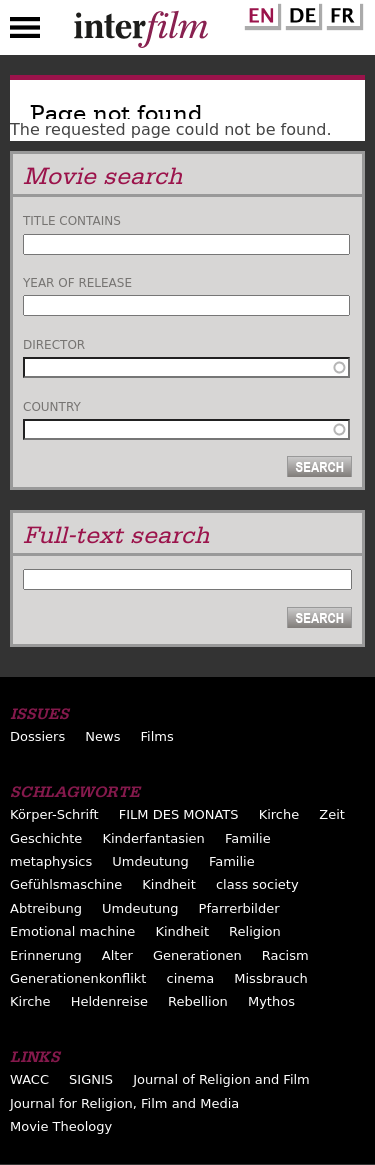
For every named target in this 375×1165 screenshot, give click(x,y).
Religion (255, 931)
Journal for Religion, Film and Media (124, 1103)
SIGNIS (91, 1079)
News (102, 736)
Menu (25, 32)
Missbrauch (271, 978)
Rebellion (198, 1001)
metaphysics (51, 861)
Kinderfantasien (153, 838)
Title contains (72, 221)
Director (54, 345)
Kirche (279, 814)
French (342, 13)
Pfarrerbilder (239, 908)
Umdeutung (150, 861)
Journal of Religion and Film (221, 1079)
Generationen (197, 955)
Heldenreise (109, 1001)
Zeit (332, 814)
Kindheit (169, 884)
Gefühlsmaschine (66, 884)
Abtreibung (46, 908)
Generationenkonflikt (78, 978)
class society (257, 884)
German (301, 13)
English (260, 13)
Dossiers (37, 736)
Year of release (77, 283)
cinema (191, 978)
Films (157, 736)
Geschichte (46, 838)
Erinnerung (46, 955)
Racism (285, 955)
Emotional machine (72, 931)
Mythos (271, 1001)
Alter (117, 955)
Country (52, 407)
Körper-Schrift (54, 814)
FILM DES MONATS (179, 814)
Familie (248, 838)
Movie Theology (61, 1126)
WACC (29, 1079)
